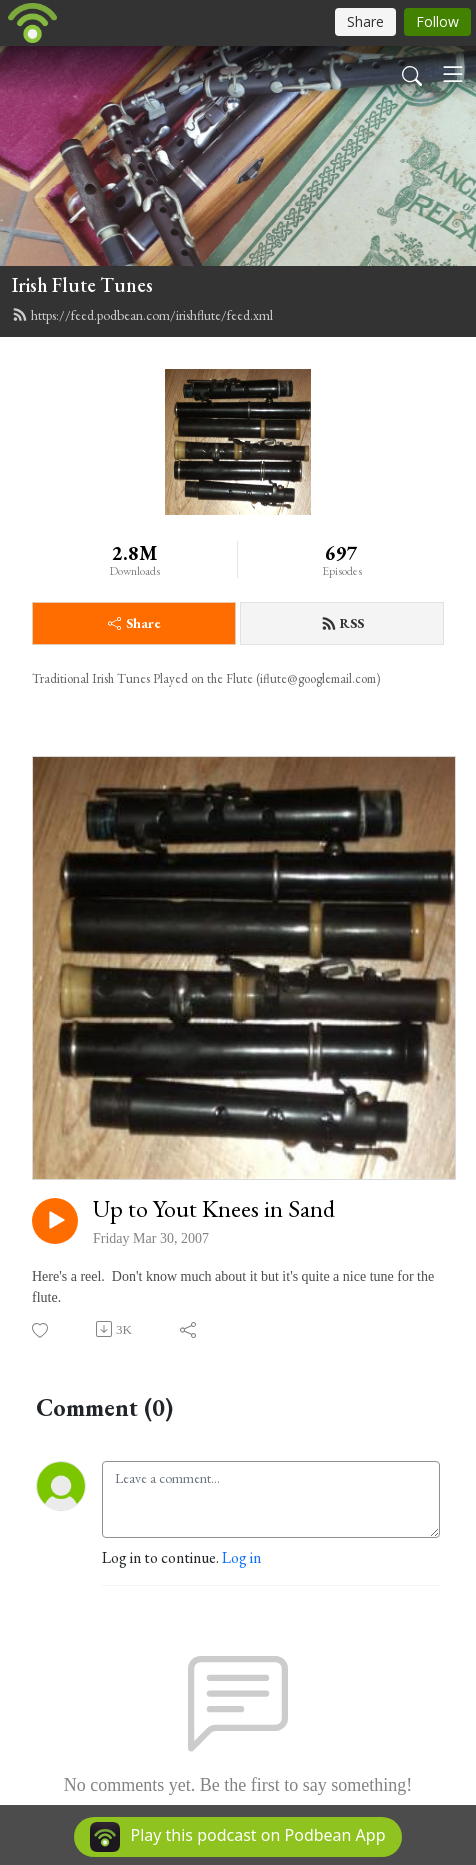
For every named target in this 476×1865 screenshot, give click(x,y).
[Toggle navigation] (453, 74)
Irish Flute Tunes (82, 285)
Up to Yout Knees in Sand (214, 1209)
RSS (342, 623)
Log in (241, 1557)
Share (134, 623)
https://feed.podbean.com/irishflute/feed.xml (142, 315)
